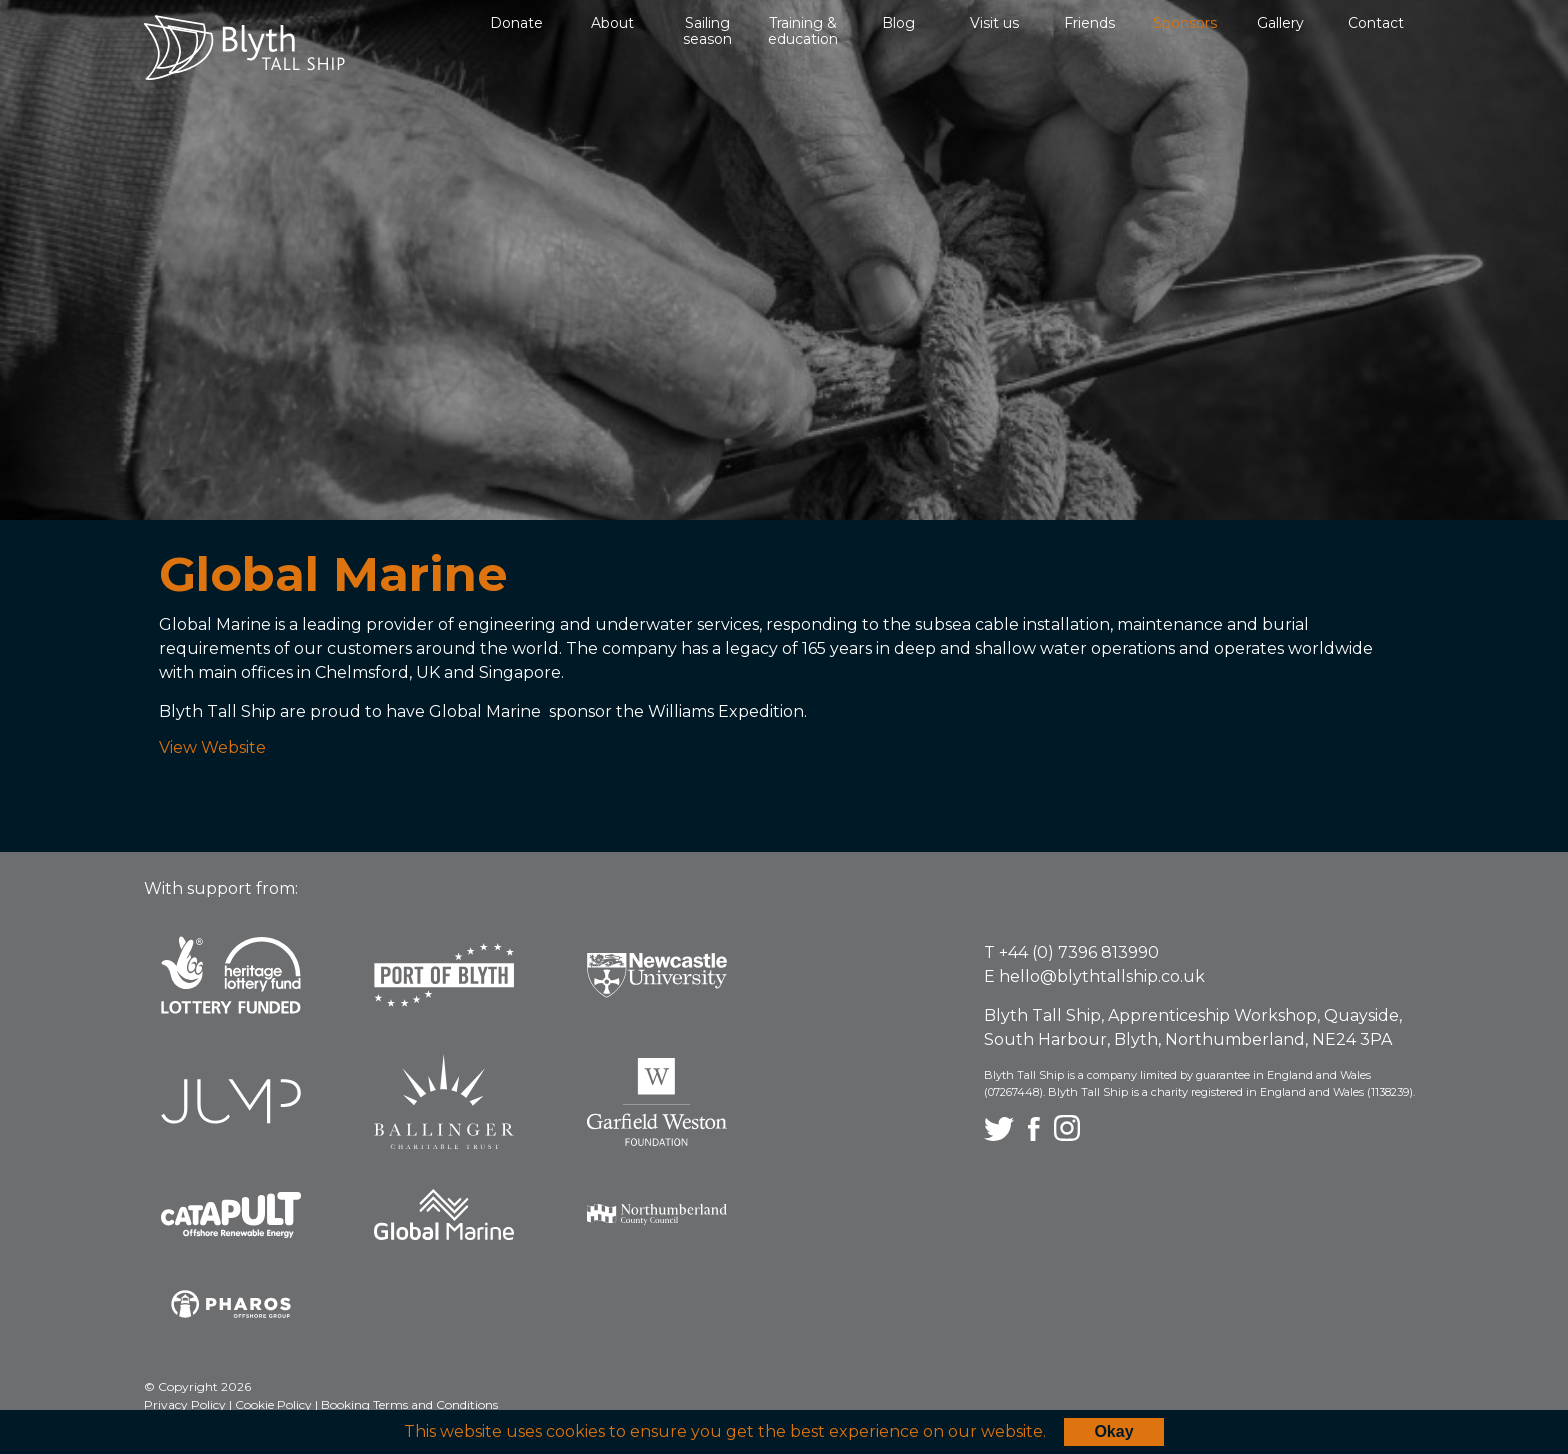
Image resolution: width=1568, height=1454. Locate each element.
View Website (212, 747)
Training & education (803, 31)
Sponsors (1185, 23)
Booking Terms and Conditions (409, 1404)
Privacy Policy (186, 1404)
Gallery (1280, 23)
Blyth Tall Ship (244, 47)
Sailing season (707, 31)
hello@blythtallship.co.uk (1102, 976)
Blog (898, 23)
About (612, 23)
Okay (1113, 1431)
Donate (516, 23)
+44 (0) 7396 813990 (1079, 952)
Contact (1376, 23)
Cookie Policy (275, 1404)
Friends (1089, 23)
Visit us (994, 23)
